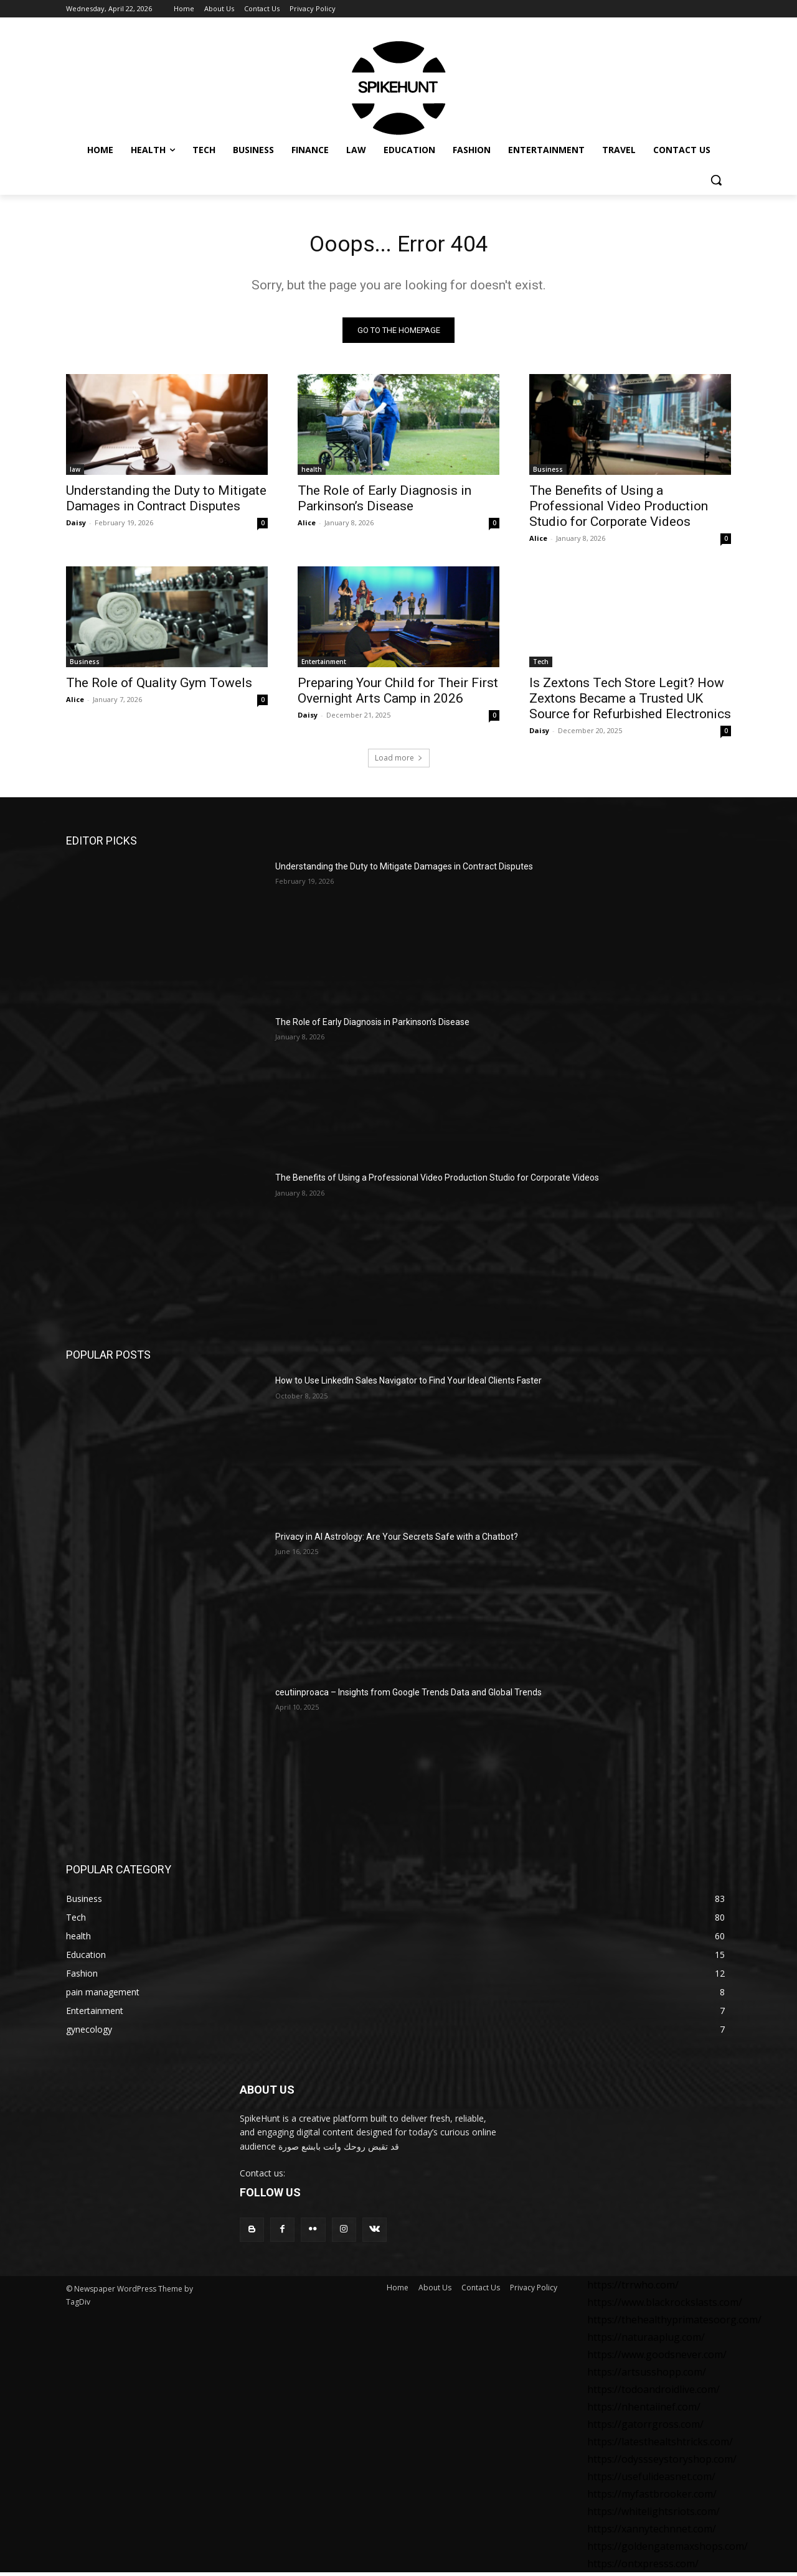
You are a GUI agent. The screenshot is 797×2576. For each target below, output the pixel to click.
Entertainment (323, 665)
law (75, 473)
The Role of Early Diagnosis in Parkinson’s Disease (384, 502)
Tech (541, 665)
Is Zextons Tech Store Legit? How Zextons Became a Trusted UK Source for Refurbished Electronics (630, 702)
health (311, 473)
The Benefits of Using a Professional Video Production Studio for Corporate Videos (618, 510)
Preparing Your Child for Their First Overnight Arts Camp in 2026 (398, 694)
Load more (399, 761)
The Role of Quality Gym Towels (159, 686)
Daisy (76, 526)
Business (548, 473)
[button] (716, 180)
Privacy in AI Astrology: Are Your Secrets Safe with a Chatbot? (396, 1540)
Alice (307, 526)
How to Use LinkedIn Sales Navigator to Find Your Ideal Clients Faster (408, 1385)
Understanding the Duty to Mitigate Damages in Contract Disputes (166, 502)
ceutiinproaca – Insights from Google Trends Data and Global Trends (408, 1696)
